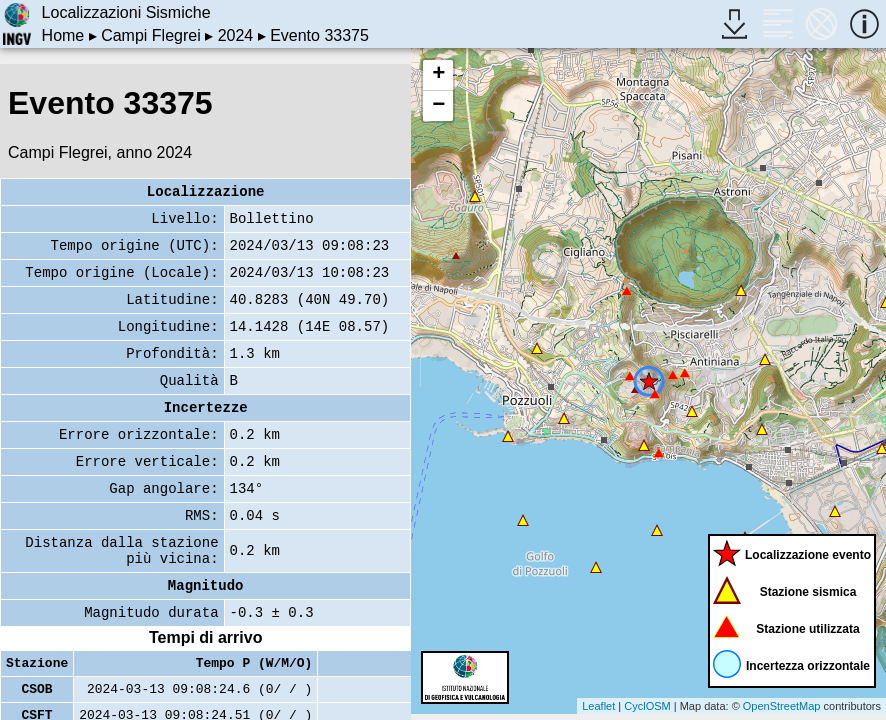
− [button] (438, 106)
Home (63, 35)
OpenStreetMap (782, 706)
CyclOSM (647, 706)
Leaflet (598, 706)
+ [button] (438, 75)
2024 (236, 35)
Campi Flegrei (151, 35)
